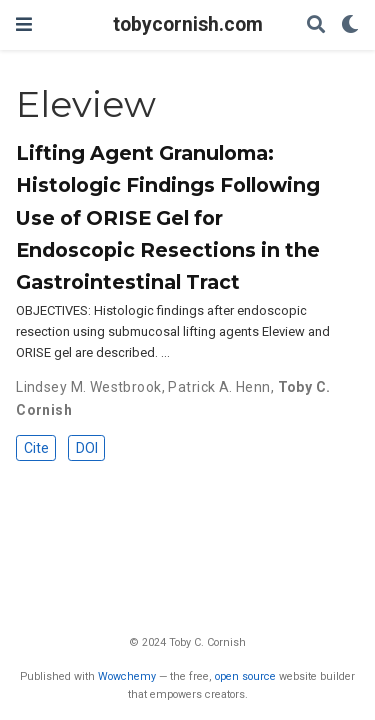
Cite (36, 448)
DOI (87, 448)
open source (245, 676)
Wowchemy (127, 676)
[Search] (316, 25)
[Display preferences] (350, 25)
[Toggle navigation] (24, 24)
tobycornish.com (188, 24)
